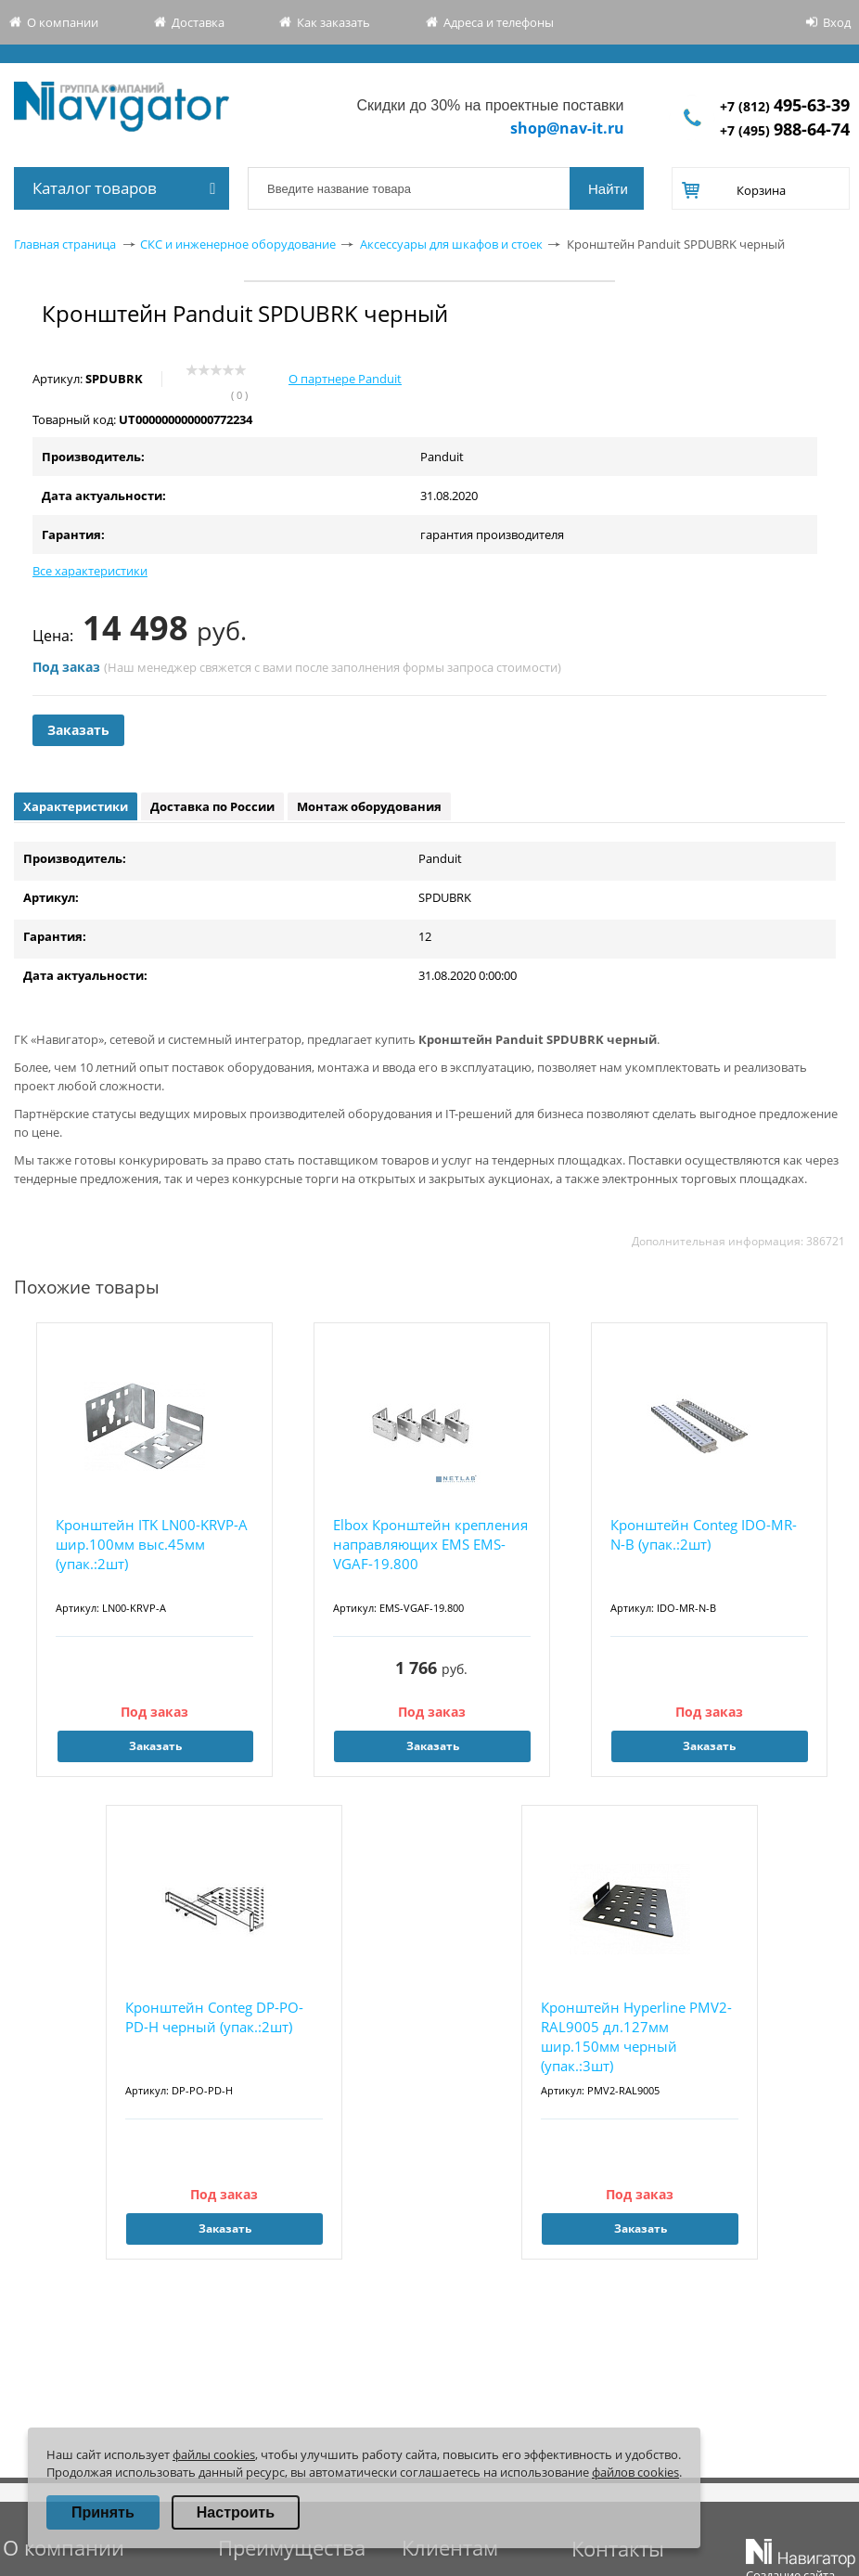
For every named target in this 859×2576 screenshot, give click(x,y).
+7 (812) (785, 106)
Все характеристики (89, 570)
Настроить (236, 2512)
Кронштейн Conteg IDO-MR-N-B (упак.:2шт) (703, 1534)
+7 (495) (785, 130)
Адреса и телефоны (498, 22)
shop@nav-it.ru (567, 128)
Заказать (78, 730)
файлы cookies (214, 2454)
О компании (62, 22)
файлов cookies (635, 2472)
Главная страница (65, 244)
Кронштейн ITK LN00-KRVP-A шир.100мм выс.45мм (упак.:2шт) (152, 1544)
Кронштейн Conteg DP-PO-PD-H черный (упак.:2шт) (214, 2017)
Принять (103, 2512)
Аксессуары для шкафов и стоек (451, 244)
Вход (837, 22)
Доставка (198, 22)
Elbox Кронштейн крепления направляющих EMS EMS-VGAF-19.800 (430, 1544)
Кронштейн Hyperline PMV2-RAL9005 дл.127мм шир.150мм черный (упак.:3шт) (636, 2036)
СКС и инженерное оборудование (238, 244)
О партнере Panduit (345, 378)
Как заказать (333, 22)
